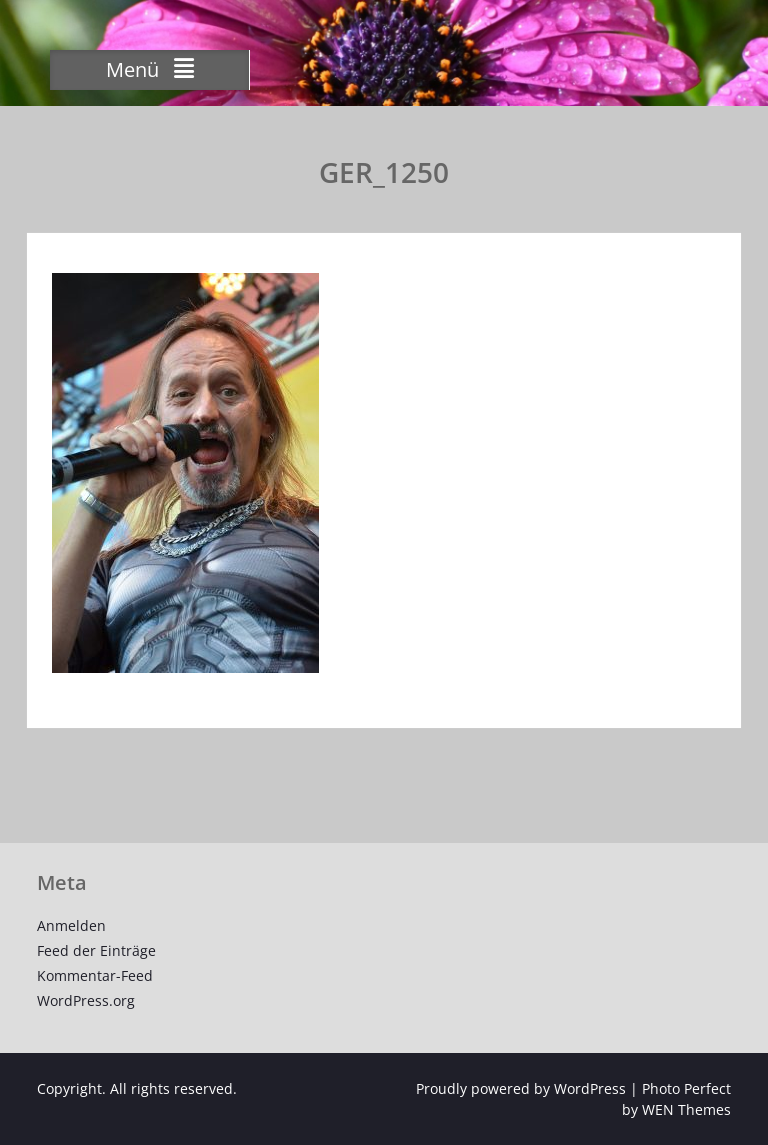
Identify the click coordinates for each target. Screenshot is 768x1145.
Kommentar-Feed (95, 975)
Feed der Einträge (96, 950)
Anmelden (71, 925)
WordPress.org (86, 1000)
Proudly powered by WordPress (521, 1088)
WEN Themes (686, 1109)
